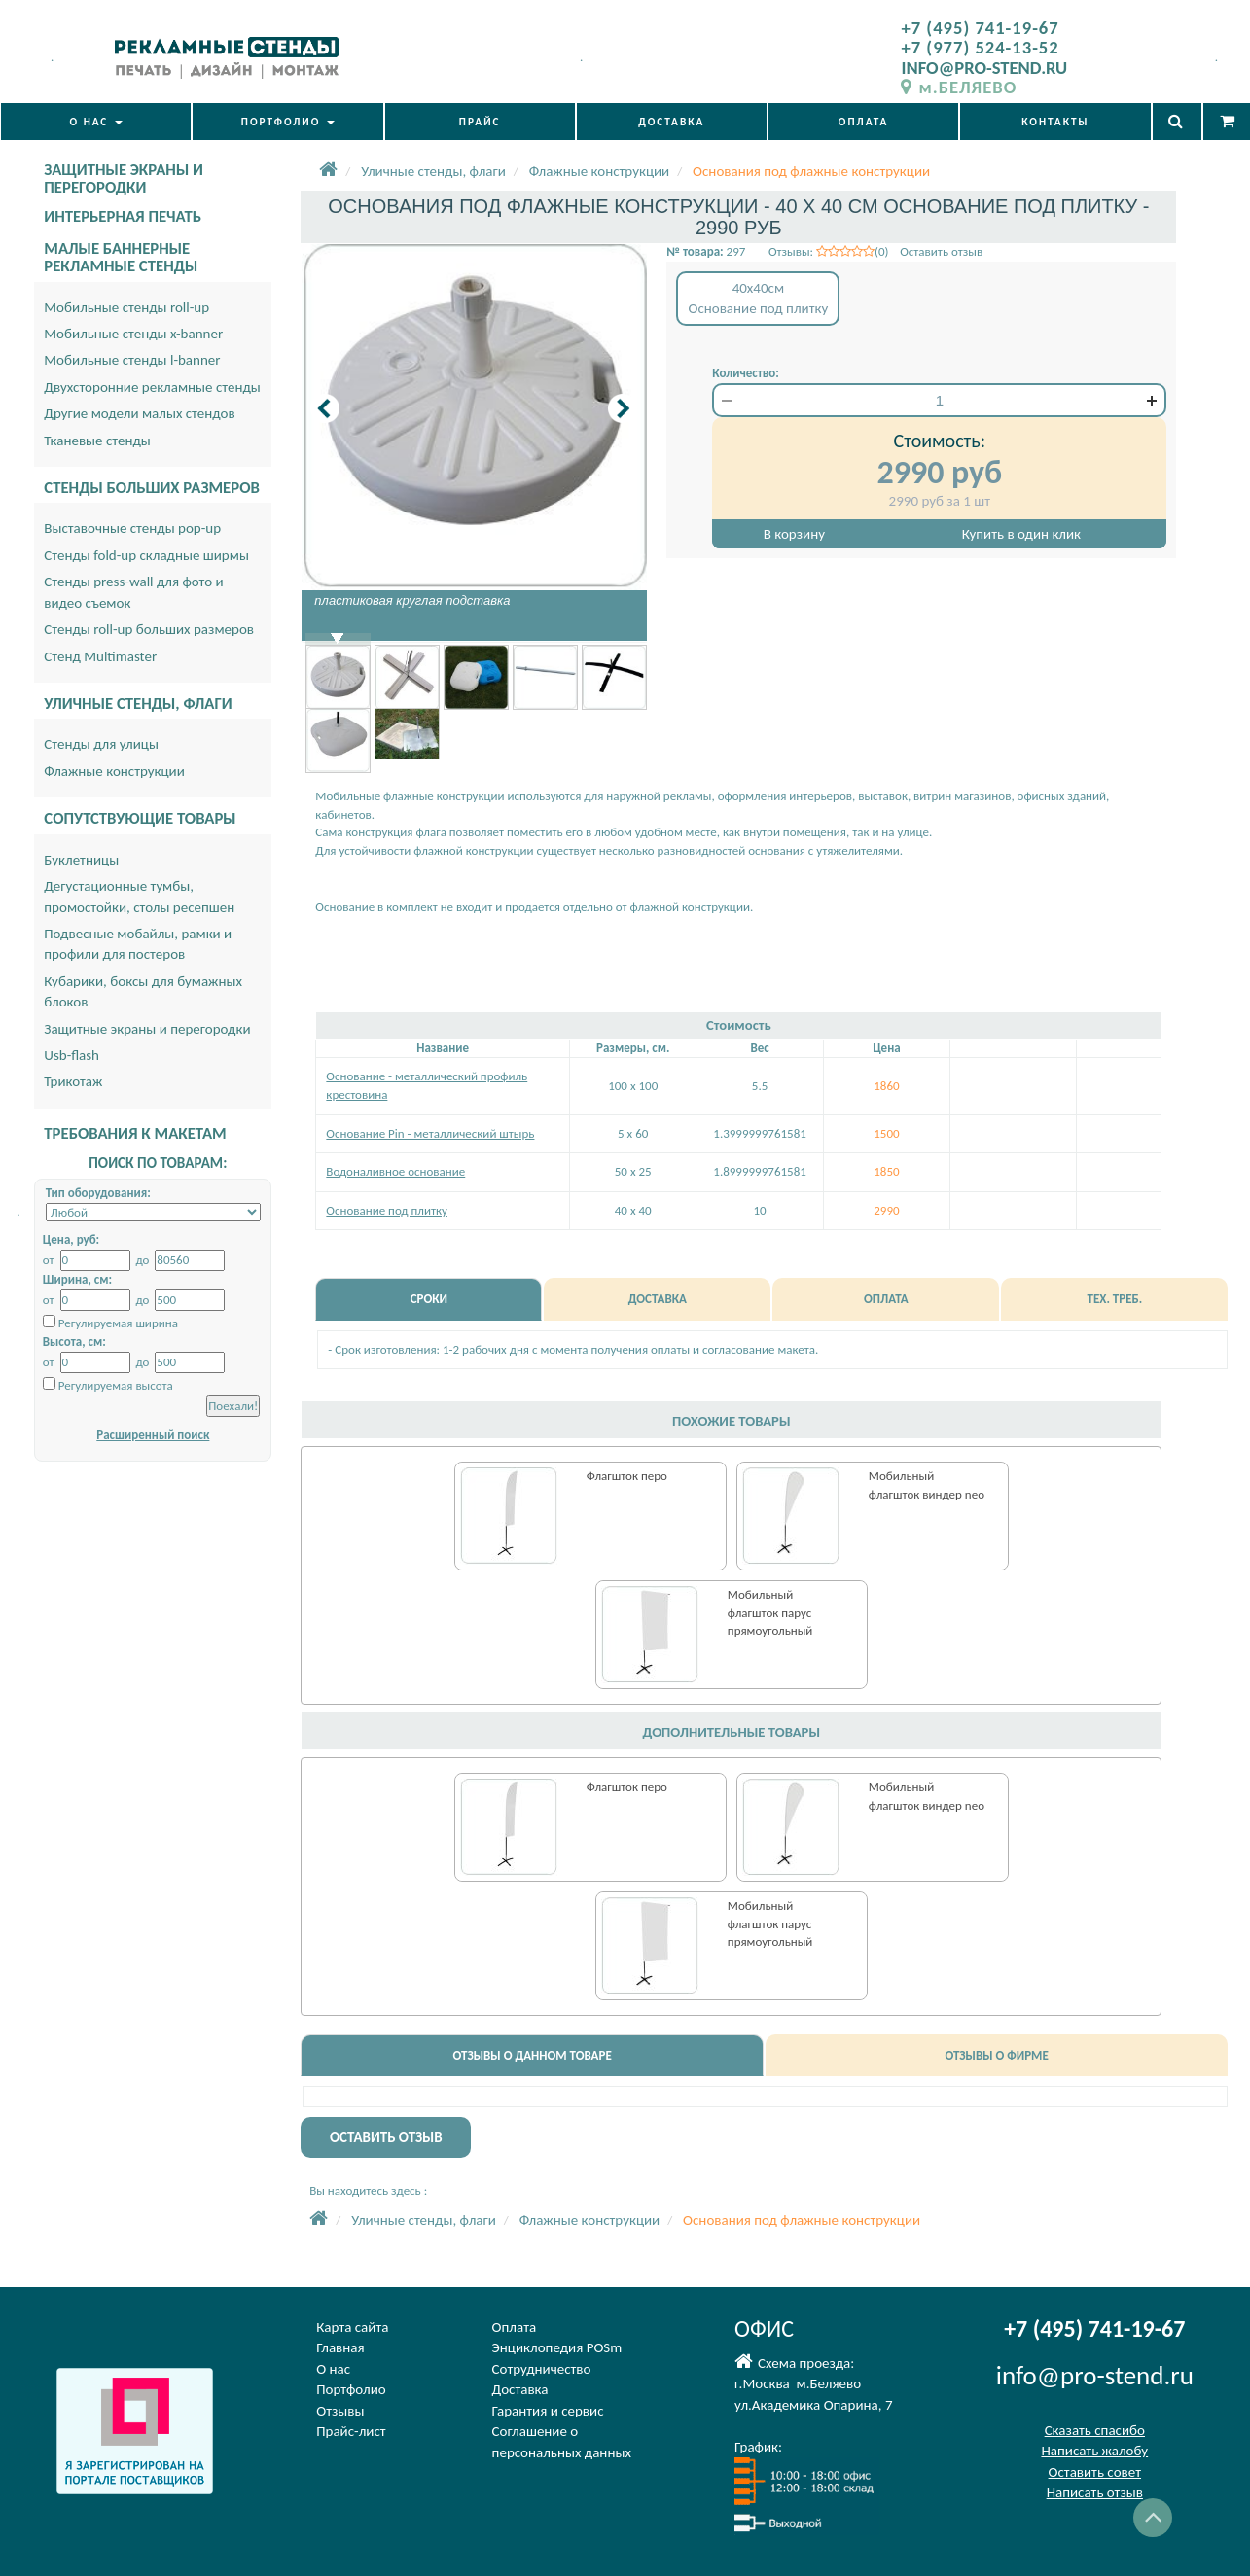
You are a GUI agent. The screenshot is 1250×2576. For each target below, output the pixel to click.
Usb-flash (71, 1055)
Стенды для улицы (101, 744)
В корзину (794, 534)
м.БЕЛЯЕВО (959, 87)
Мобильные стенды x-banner (133, 333)
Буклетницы (81, 859)
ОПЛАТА (864, 121)
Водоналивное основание (395, 1171)
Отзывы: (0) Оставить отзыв (875, 251)
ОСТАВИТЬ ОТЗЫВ (386, 2137)
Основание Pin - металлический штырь (430, 1133)
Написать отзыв (1095, 2492)
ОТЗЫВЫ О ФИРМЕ (996, 2055)
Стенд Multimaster (100, 656)
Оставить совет (1095, 2472)
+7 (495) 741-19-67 (979, 28)
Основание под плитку (386, 1210)
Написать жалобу (1094, 2450)
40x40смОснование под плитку (758, 298)
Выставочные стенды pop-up (132, 528)
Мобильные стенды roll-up (126, 307)
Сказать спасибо (1095, 2430)
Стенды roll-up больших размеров (149, 629)
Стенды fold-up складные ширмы (146, 555)
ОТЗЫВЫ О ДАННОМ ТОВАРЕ (531, 2055)
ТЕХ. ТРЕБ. (1114, 1298)
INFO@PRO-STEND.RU (984, 67)
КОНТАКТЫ (1055, 121)
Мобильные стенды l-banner (132, 360)
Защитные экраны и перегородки (147, 1029)
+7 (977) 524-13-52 (979, 47)
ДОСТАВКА (671, 121)
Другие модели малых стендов (139, 413)
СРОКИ (429, 1298)
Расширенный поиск (152, 1435)
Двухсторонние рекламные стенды (152, 387)
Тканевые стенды (97, 440)
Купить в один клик (1021, 534)
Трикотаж (73, 1081)
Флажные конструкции (114, 771)
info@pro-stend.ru (1095, 2375)
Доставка (520, 2389)
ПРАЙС (480, 121)
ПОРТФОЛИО (288, 121)
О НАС (95, 121)
